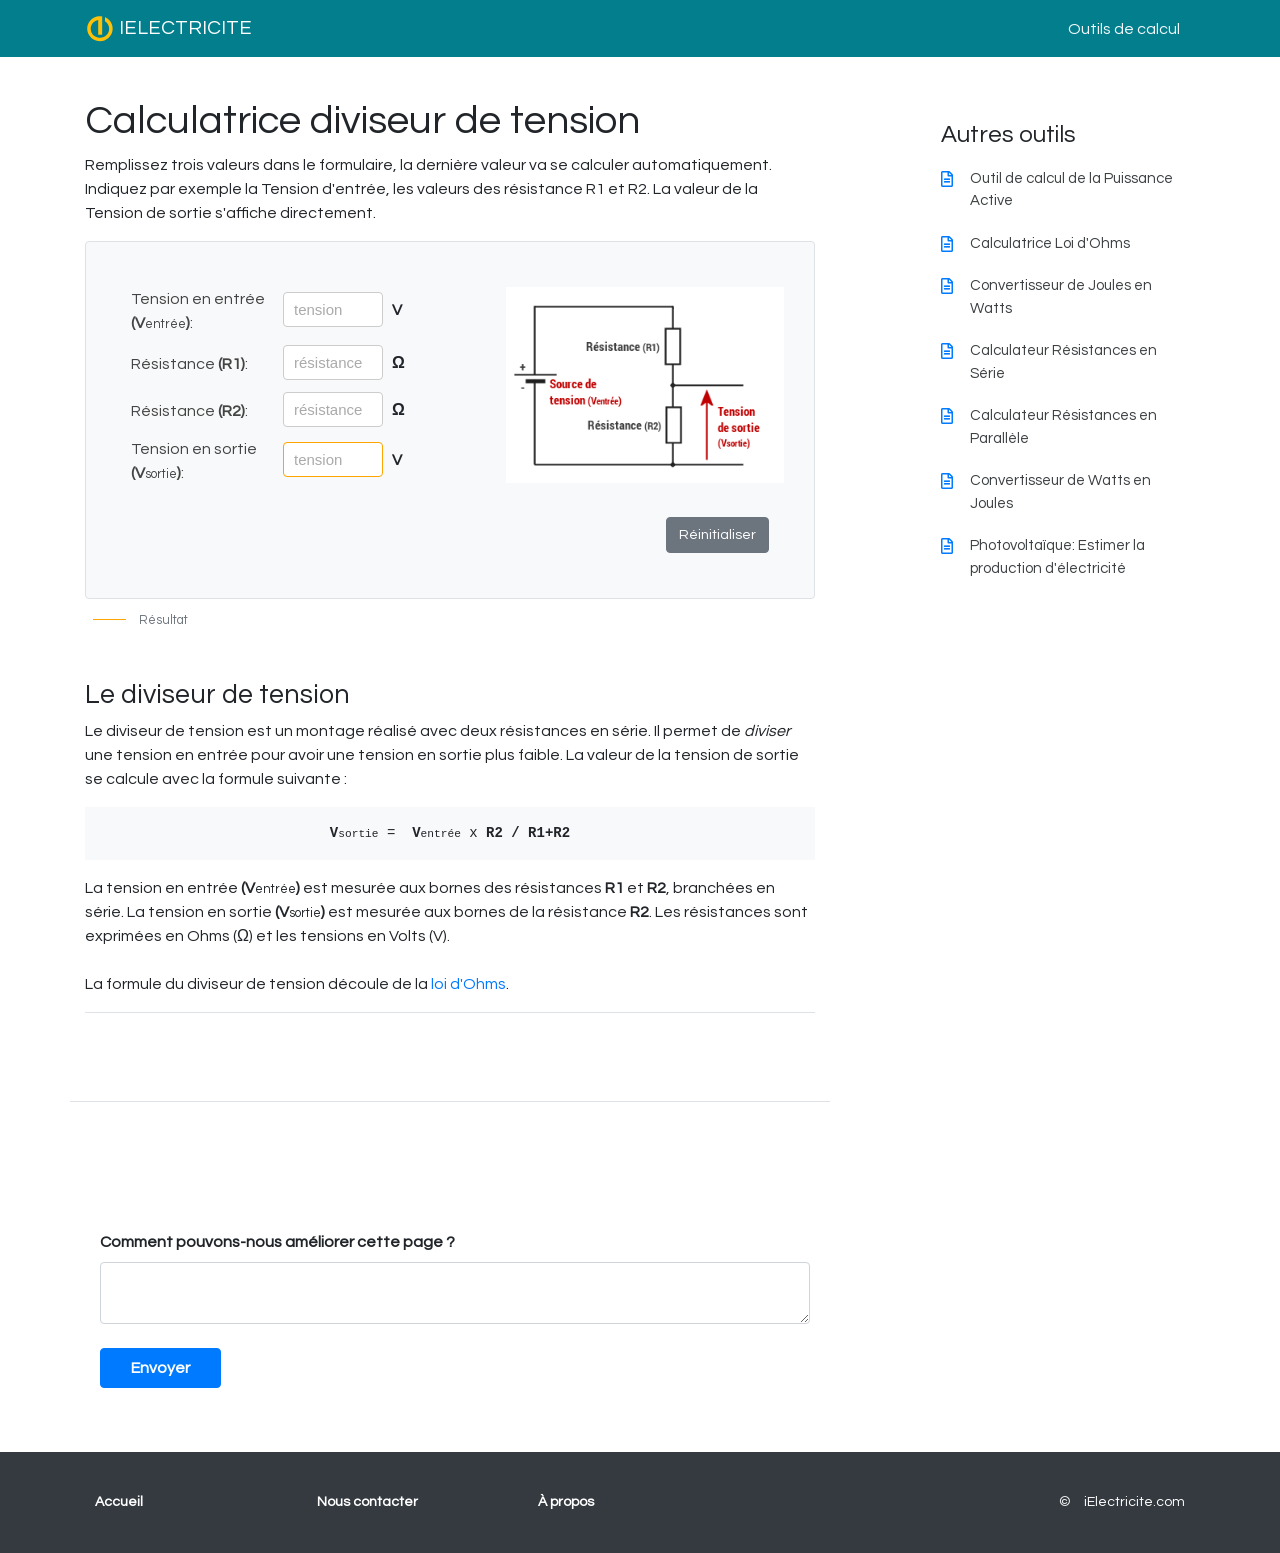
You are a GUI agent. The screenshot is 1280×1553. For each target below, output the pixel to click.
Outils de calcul (1124, 29)
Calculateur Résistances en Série (1063, 362)
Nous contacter (367, 1502)
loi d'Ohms (468, 984)
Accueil (119, 1502)
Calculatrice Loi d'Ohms (1050, 243)
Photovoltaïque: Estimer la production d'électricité (1057, 557)
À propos (566, 1502)
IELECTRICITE (168, 29)
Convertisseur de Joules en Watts (1061, 297)
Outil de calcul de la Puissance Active (1071, 190)
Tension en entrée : (198, 311)
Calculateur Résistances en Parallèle (1063, 427)
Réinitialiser (717, 534)
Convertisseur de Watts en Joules (1060, 492)
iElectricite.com (1134, 1502)
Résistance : (189, 364)
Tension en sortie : (194, 461)
